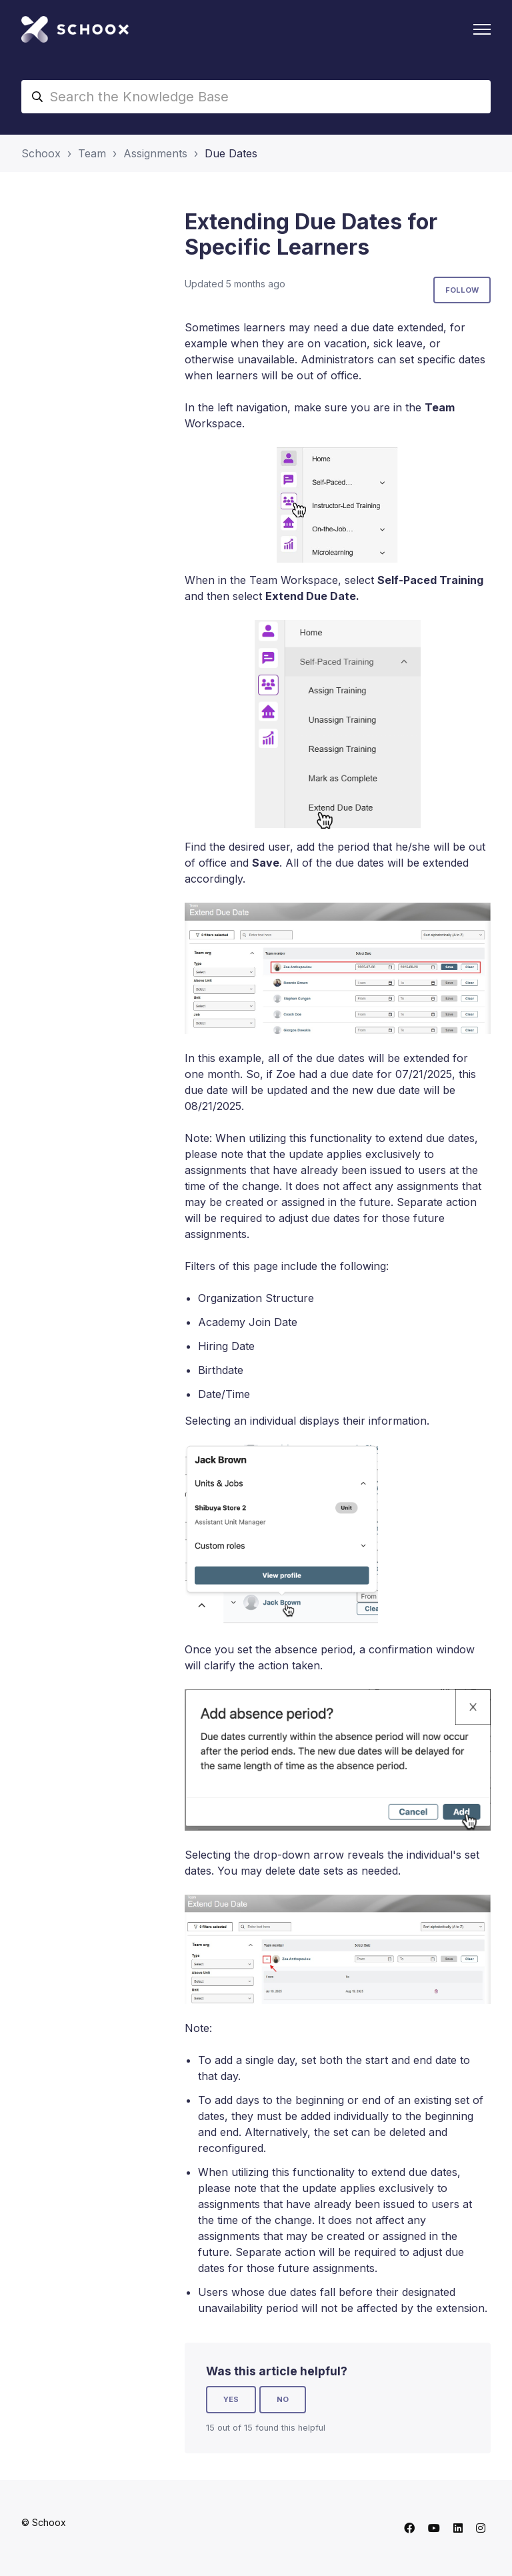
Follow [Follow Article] (462, 290)
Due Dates (231, 153)
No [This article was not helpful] (283, 2399)
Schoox (41, 153)
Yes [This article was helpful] (231, 2399)
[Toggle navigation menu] (482, 29)
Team (92, 153)
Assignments (155, 153)
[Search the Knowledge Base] (256, 96)
